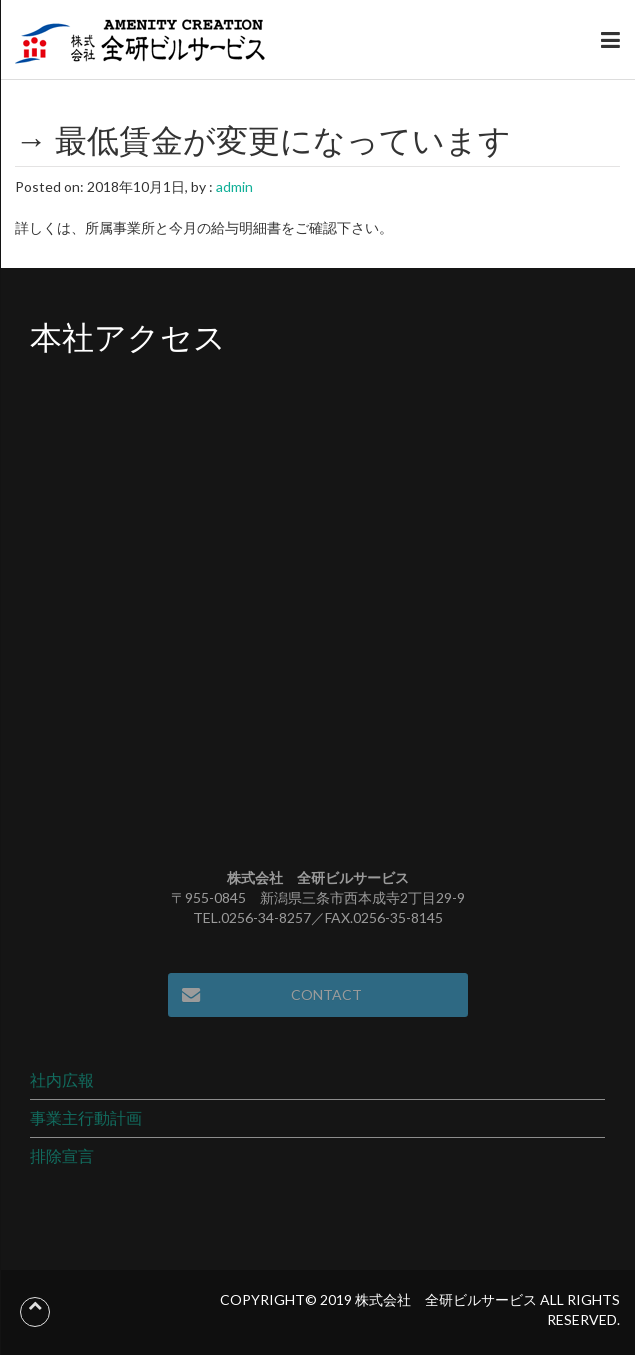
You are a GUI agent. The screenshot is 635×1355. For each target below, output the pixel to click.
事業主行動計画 (86, 1117)
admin (234, 186)
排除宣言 (62, 1155)
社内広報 (62, 1079)
